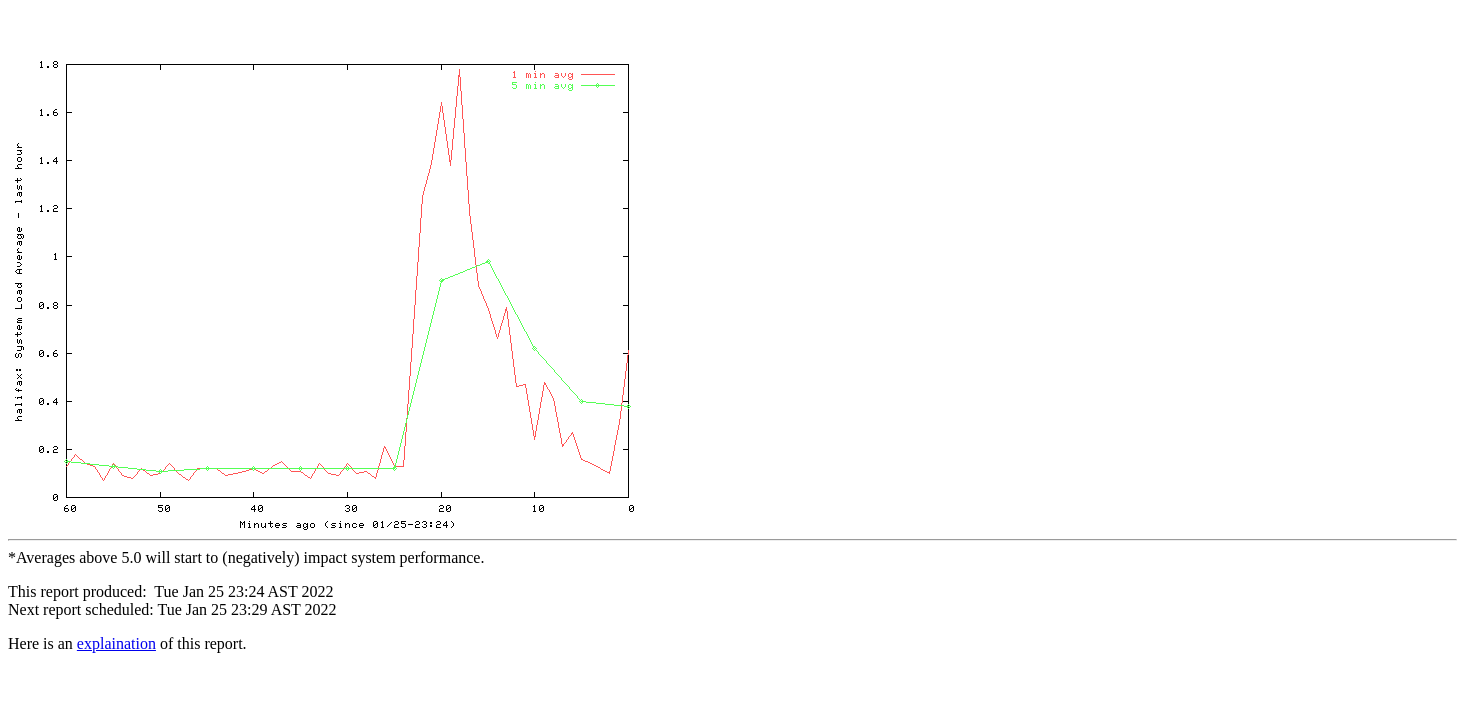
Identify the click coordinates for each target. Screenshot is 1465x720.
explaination (116, 649)
